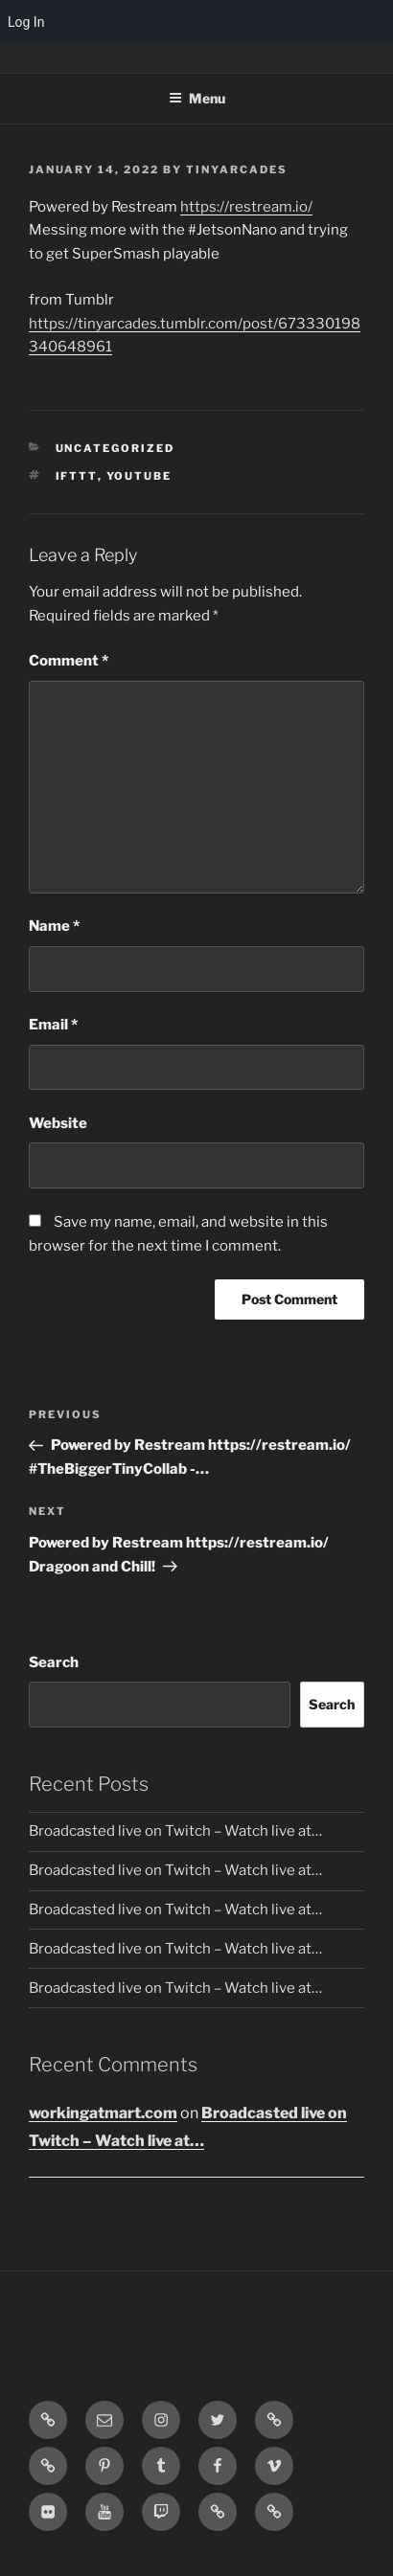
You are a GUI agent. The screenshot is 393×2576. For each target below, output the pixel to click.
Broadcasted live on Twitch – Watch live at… (175, 1831)
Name (54, 926)
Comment (68, 660)
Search (54, 1662)
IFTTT (77, 476)
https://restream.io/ (246, 206)
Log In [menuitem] (26, 22)
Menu (197, 98)
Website (58, 1123)
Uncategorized (115, 448)
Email (53, 1024)
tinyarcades (237, 169)
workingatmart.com (103, 2113)
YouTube (139, 476)
